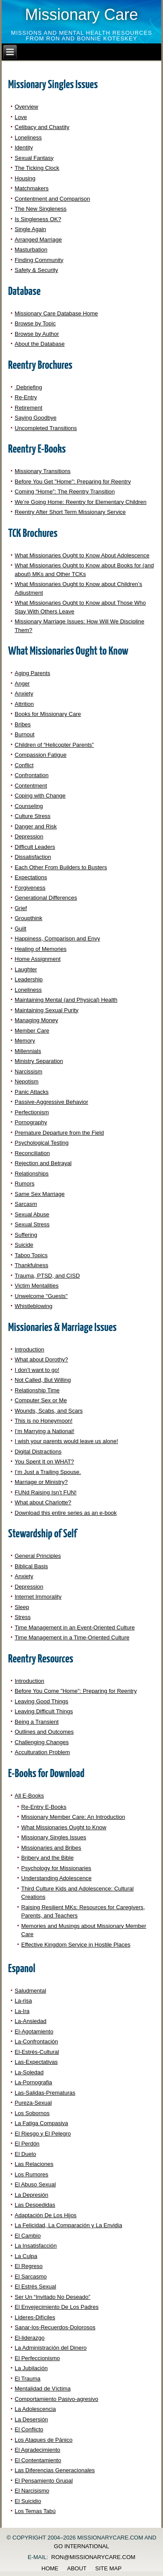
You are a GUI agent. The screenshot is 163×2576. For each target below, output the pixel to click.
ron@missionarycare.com (93, 2557)
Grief (21, 908)
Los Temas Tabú (35, 2511)
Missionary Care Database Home (56, 313)
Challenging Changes (42, 1742)
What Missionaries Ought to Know (63, 1827)
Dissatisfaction (33, 857)
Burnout (25, 734)
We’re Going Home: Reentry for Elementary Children (80, 502)
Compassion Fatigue (41, 755)
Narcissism (29, 1071)
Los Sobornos (32, 2113)
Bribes (23, 724)
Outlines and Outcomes (44, 1731)
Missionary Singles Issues (53, 1837)
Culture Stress (32, 816)
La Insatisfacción (36, 2245)
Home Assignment (38, 959)
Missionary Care (81, 14)
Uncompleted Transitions (46, 428)
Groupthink (29, 918)
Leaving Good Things (41, 1701)
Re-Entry (26, 397)
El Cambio (28, 2235)
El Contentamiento (38, 2460)
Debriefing (28, 387)
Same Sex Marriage (40, 1194)
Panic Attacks (32, 1092)
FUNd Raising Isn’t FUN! (46, 1492)
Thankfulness (31, 1265)
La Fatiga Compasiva (41, 2123)
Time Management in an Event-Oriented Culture (75, 1627)
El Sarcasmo (31, 2276)
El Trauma (27, 2378)
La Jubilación (31, 2368)
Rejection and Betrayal (43, 1163)
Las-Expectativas (36, 2062)
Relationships (32, 1173)
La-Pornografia (33, 2082)
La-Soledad (29, 2072)
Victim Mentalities (37, 1285)
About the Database (40, 344)
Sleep (22, 1607)
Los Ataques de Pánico (44, 2440)
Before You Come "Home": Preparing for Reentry (76, 1691)
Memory (25, 1040)
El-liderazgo (30, 2337)
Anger (22, 683)
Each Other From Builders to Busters (61, 867)
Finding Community (39, 260)
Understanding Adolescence (56, 1878)
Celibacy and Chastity (42, 127)
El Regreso (29, 2266)
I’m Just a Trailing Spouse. (48, 1472)
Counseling (29, 806)
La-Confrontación (36, 2041)
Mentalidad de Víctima (43, 2388)
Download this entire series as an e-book (66, 1513)
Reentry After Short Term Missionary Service (70, 512)
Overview (26, 106)
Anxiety (24, 693)
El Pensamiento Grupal (44, 2480)
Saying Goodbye (36, 417)
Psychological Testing (42, 1142)
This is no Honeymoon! (44, 1420)
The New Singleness (41, 208)
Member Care (32, 1030)
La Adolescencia (35, 2409)
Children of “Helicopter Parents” (54, 745)
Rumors (25, 1183)
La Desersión (31, 2419)
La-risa (23, 2000)
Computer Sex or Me (41, 1400)
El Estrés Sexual (35, 2286)
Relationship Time (37, 1390)
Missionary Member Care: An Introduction (73, 1817)
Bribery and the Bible (47, 1857)
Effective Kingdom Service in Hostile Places (75, 1944)
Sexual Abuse (32, 1214)
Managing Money (36, 1020)
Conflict (24, 765)
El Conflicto (29, 2429)
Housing (25, 178)
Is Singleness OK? (38, 219)
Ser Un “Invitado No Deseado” (52, 2297)
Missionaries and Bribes (51, 1847)
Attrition (24, 704)
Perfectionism (32, 1112)
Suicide (24, 1245)
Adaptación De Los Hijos (46, 2215)
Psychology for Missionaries (56, 1868)
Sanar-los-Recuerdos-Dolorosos (55, 2327)
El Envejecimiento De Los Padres (57, 2307)
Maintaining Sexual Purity (47, 1010)
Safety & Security (36, 270)
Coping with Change (40, 795)
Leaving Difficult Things (44, 1711)
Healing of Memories (41, 949)
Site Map (108, 2568)
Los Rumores (31, 2174)
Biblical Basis (31, 1566)
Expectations (31, 877)
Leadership (29, 979)
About (76, 2568)
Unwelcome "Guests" (41, 1296)
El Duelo (25, 2154)
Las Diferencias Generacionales (55, 2470)
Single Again (30, 229)
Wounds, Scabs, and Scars (49, 1410)
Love (21, 117)
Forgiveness (30, 887)
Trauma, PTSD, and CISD (47, 1275)
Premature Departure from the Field (59, 1132)
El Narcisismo (32, 2490)
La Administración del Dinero (50, 2347)
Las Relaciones (34, 2164)
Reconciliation (32, 1153)
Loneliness (28, 137)
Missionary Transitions (43, 471)
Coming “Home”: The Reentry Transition (65, 491)
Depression (29, 836)
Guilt (21, 928)
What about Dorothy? (41, 1359)
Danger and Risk (36, 826)
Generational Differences (46, 897)
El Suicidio (28, 2501)
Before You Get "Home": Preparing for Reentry (73, 481)
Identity (24, 147)
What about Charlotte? (43, 1502)
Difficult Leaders (35, 847)
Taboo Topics (31, 1255)
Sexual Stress (32, 1224)
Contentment (31, 785)
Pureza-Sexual (33, 2102)
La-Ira (22, 2011)
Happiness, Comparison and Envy (57, 938)
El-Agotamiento (34, 2031)
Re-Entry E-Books (44, 1807)
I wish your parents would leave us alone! (66, 1441)
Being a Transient (37, 1721)
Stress (23, 1617)
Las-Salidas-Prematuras (45, 2092)
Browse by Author (37, 334)
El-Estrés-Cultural (37, 2052)
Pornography (31, 1122)
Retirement (29, 407)
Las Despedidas (35, 2205)
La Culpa (26, 2256)
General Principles (38, 1556)
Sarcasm (26, 1204)
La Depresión (31, 2195)
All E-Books (29, 1795)
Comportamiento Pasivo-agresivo (56, 2399)
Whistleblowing (34, 1306)
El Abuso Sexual (35, 2184)
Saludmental (30, 1990)
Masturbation (31, 249)
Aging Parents (32, 673)
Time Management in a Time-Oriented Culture (72, 1637)
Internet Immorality (38, 1596)
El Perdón (27, 2143)
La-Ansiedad (31, 2021)
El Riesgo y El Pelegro (43, 2133)
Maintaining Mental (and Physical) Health (66, 1000)
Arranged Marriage (38, 239)
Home (49, 2568)
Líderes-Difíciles (35, 2317)
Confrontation (32, 775)
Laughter (26, 969)
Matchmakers (32, 188)
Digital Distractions (38, 1451)
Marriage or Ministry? (41, 1482)
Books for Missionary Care (48, 714)
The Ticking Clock (37, 168)
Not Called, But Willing (43, 1380)
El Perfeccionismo (37, 2358)
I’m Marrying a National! (44, 1431)
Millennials (28, 1051)
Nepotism (27, 1081)
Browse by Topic (35, 323)
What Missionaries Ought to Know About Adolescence (82, 555)
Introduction (29, 1349)
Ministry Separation (39, 1061)
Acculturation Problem (42, 1752)
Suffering (26, 1235)
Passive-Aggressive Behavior (51, 1102)
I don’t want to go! (37, 1370)
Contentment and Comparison (52, 198)
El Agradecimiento (37, 2450)
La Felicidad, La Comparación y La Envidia (68, 2225)
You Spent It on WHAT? (44, 1461)
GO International (81, 2546)
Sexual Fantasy (34, 158)
